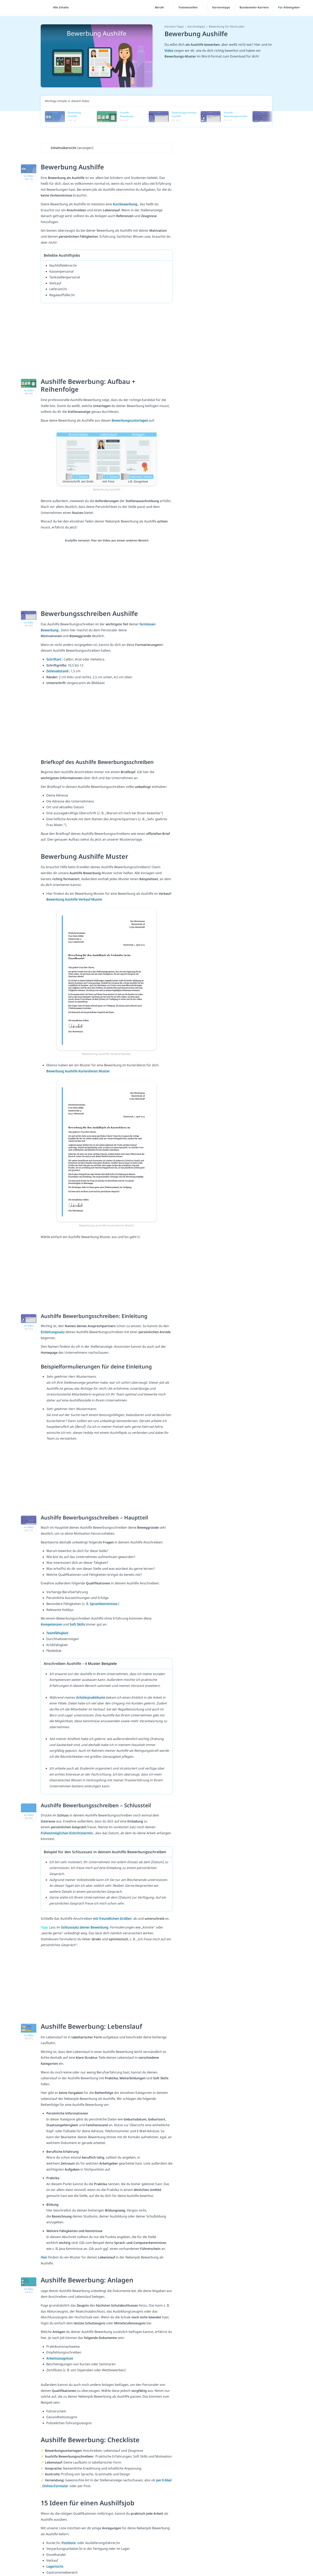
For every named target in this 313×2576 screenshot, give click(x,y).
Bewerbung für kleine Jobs (226, 26)
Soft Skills (78, 1624)
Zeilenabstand (57, 671)
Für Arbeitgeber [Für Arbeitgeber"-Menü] (289, 8)
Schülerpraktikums (91, 1697)
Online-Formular (56, 2486)
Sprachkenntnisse (104, 1604)
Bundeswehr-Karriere (254, 8)
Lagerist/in (55, 2566)
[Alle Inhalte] (59, 8)
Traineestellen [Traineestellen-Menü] (188, 8)
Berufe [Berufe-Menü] (160, 8)
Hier (44, 2257)
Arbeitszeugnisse (60, 2358)
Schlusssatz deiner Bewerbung (85, 1927)
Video (169, 50)
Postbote (69, 2543)
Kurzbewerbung (125, 204)
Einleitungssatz (53, 1332)
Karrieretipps (221, 8)
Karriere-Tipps (174, 26)
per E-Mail (164, 2480)
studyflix (26, 8)
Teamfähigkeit (57, 1633)
